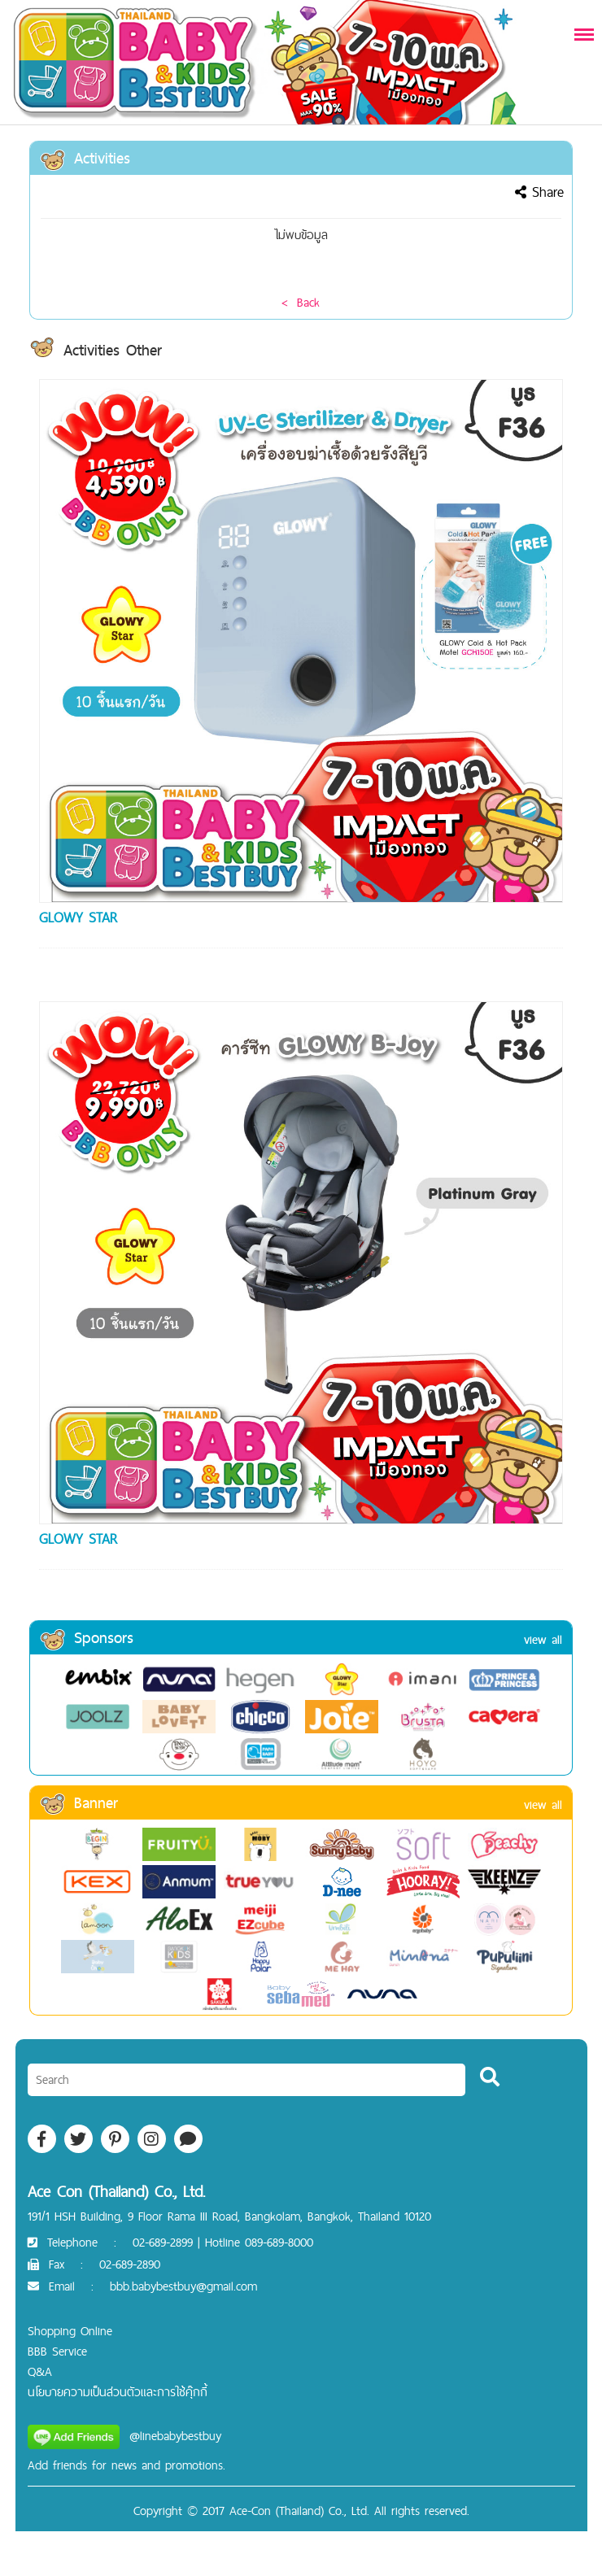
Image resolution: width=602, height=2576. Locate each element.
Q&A (40, 2371)
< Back (300, 302)
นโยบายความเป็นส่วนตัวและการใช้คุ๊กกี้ (117, 2392)
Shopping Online (70, 2331)
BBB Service (57, 2351)
